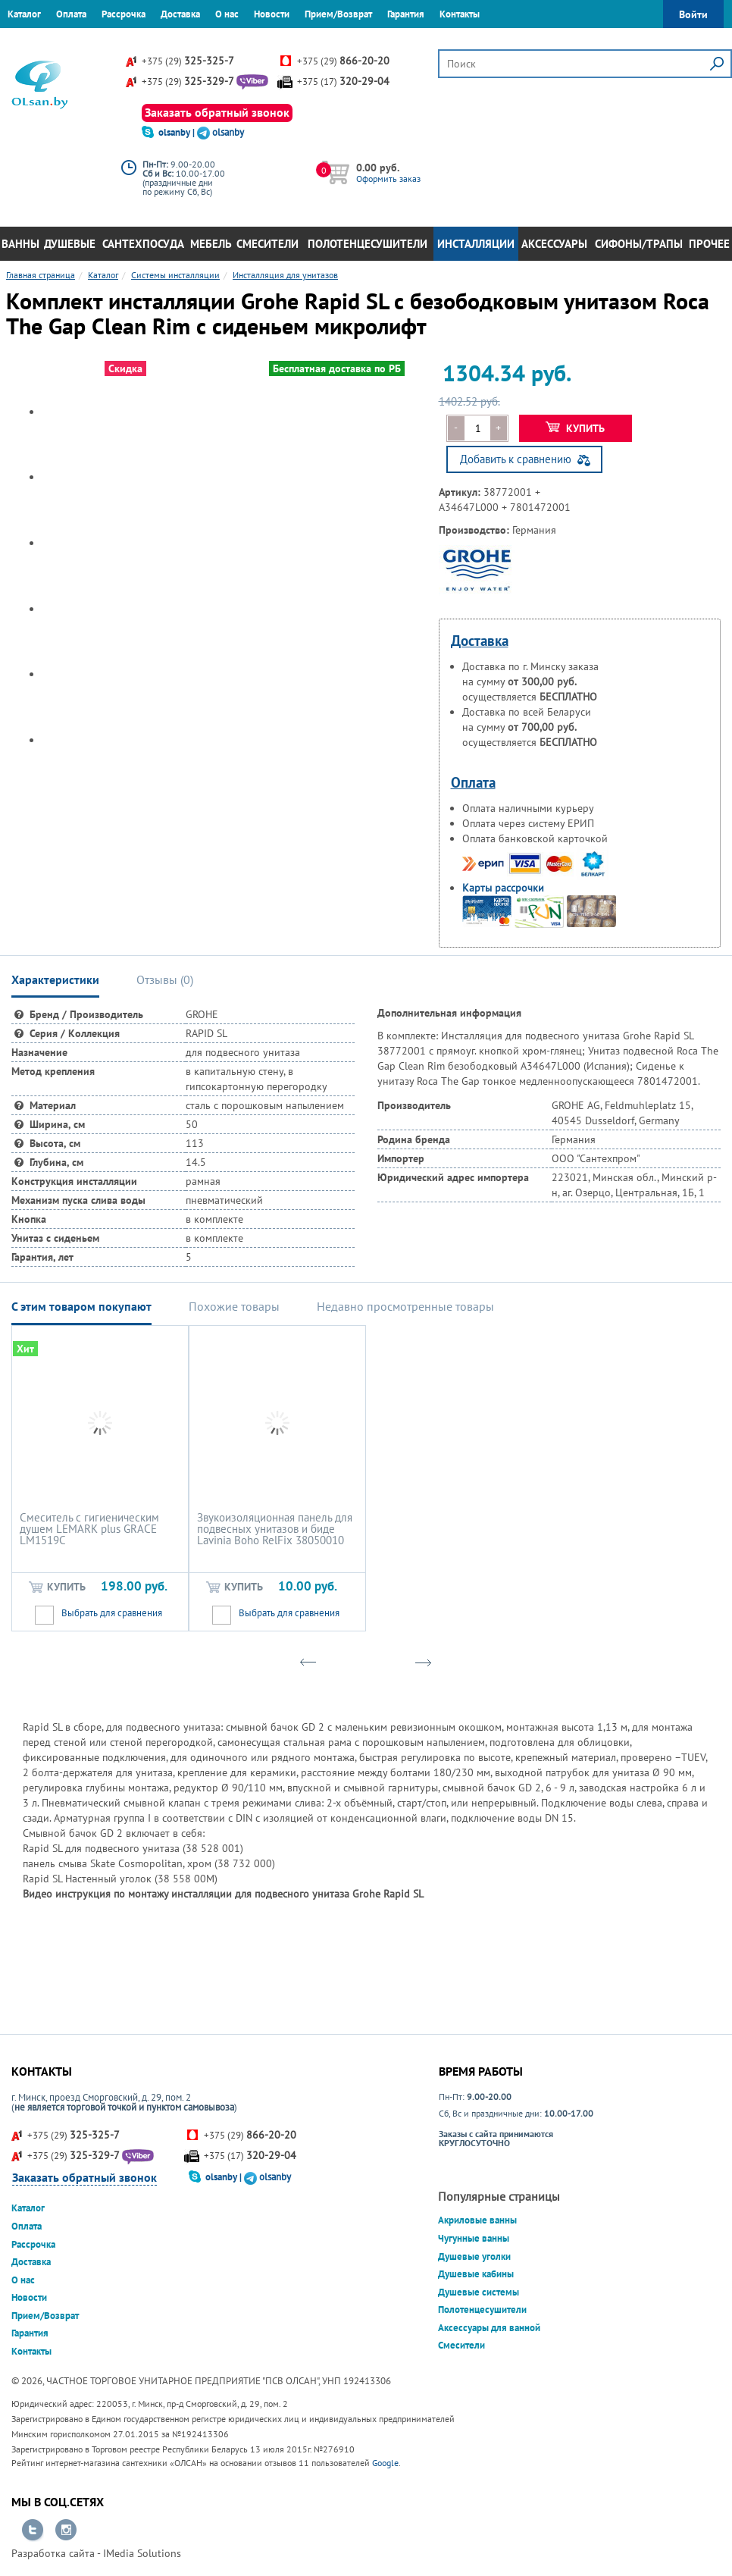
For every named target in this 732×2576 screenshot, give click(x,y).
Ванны (20, 244)
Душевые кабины (476, 2273)
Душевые (69, 244)
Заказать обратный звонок (217, 112)
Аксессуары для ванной (489, 2327)
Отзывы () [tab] (164, 979)
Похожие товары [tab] (234, 1306)
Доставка (180, 14)
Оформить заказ (388, 178)
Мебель (211, 244)
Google (385, 2462)
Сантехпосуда (143, 244)
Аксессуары (554, 244)
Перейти (32, 2530)
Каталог (24, 14)
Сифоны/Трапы (639, 244)
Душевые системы (478, 2292)
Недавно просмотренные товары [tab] (405, 1306)
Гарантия (405, 14)
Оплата (71, 14)
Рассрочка (123, 14)
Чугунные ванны (473, 2238)
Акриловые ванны (477, 2220)
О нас (227, 14)
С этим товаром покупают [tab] (81, 1306)
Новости (271, 14)
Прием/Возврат (338, 14)
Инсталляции (476, 244)
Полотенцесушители (367, 244)
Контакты (460, 14)
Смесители (267, 244)
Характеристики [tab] (55, 979)
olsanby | (177, 132)
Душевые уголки (474, 2256)
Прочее (709, 244)
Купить (575, 428)
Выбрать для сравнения (111, 1612)
